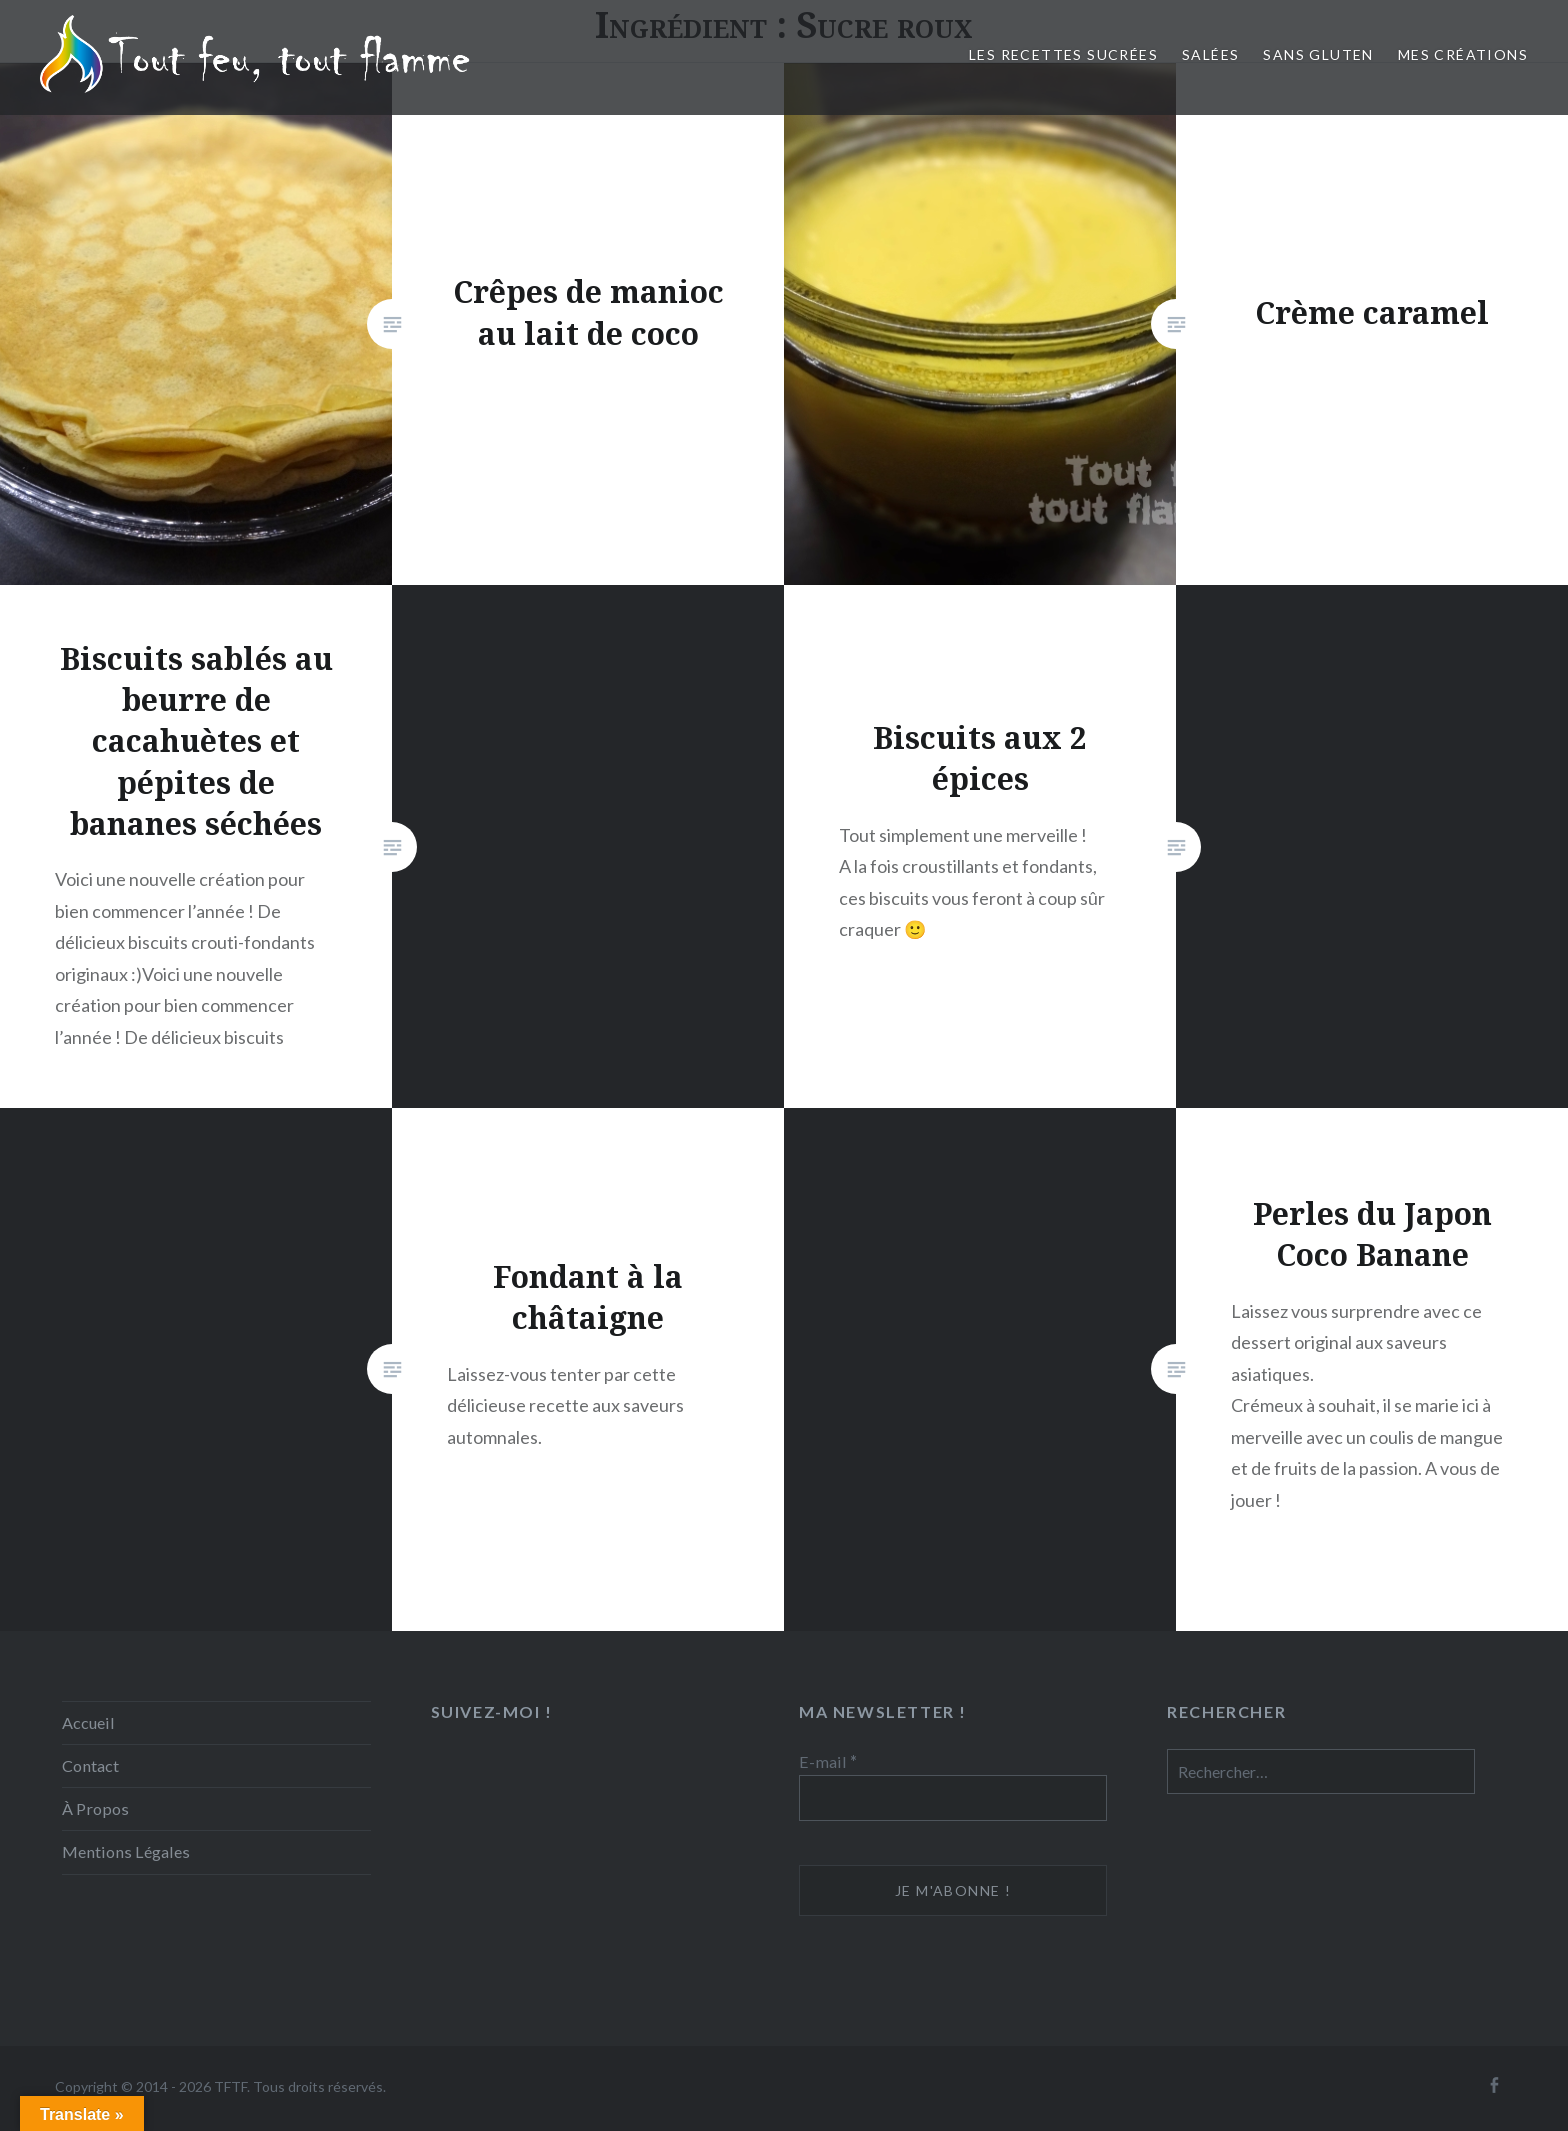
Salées (1210, 54)
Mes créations (1463, 54)
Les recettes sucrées (1063, 54)
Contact (90, 1765)
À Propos (95, 1808)
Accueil (88, 1722)
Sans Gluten (1318, 54)
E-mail (828, 1761)
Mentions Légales (126, 1851)
